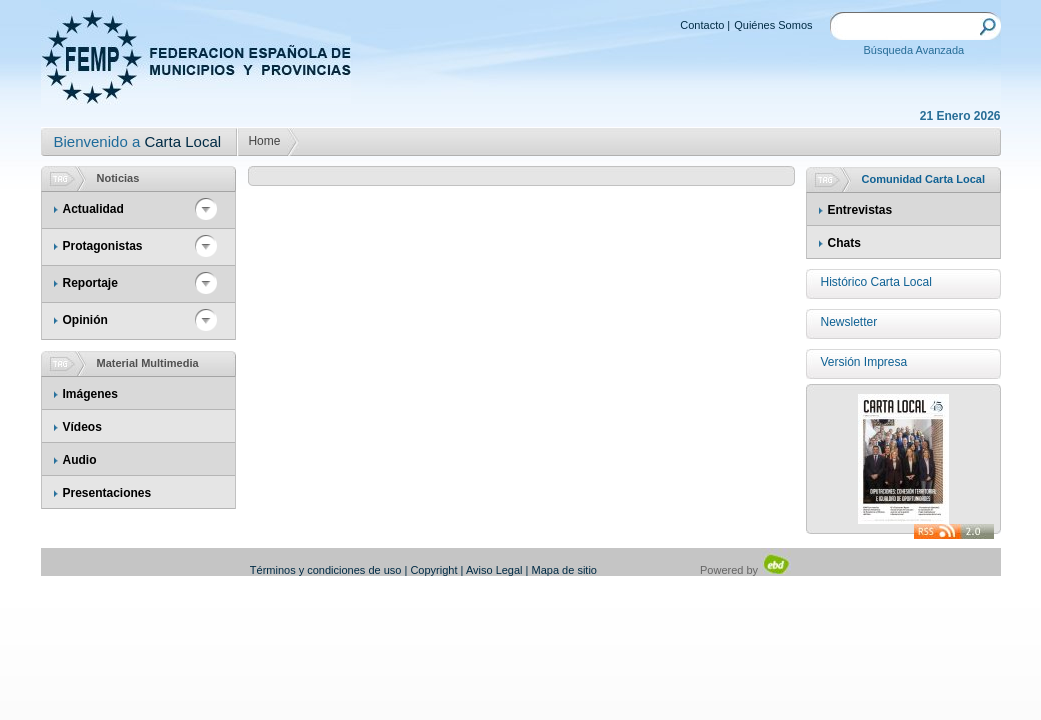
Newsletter (849, 322)
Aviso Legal (494, 570)
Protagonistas (103, 246)
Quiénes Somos (773, 25)
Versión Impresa (864, 362)
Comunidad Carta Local (923, 179)
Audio (80, 460)
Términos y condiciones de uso (326, 570)
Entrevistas (860, 210)
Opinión (85, 320)
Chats (844, 243)
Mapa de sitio (564, 570)
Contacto (702, 25)
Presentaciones (107, 493)
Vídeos (82, 427)
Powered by (745, 570)
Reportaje (90, 283)
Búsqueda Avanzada (914, 50)
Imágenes (90, 394)
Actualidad (93, 209)
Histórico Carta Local (876, 282)
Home (264, 141)
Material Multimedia (148, 363)
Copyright (433, 570)
